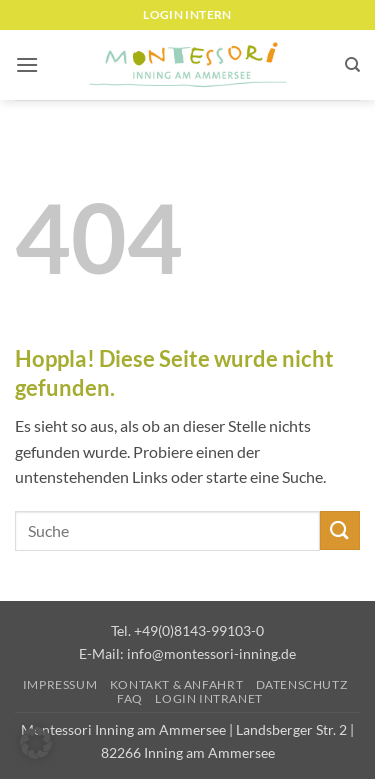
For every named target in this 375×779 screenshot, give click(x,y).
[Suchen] (352, 65)
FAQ (130, 698)
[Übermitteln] (340, 530)
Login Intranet (209, 698)
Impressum (60, 684)
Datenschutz (302, 684)
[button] (27, 64)
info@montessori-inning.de (211, 653)
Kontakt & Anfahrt (176, 684)
